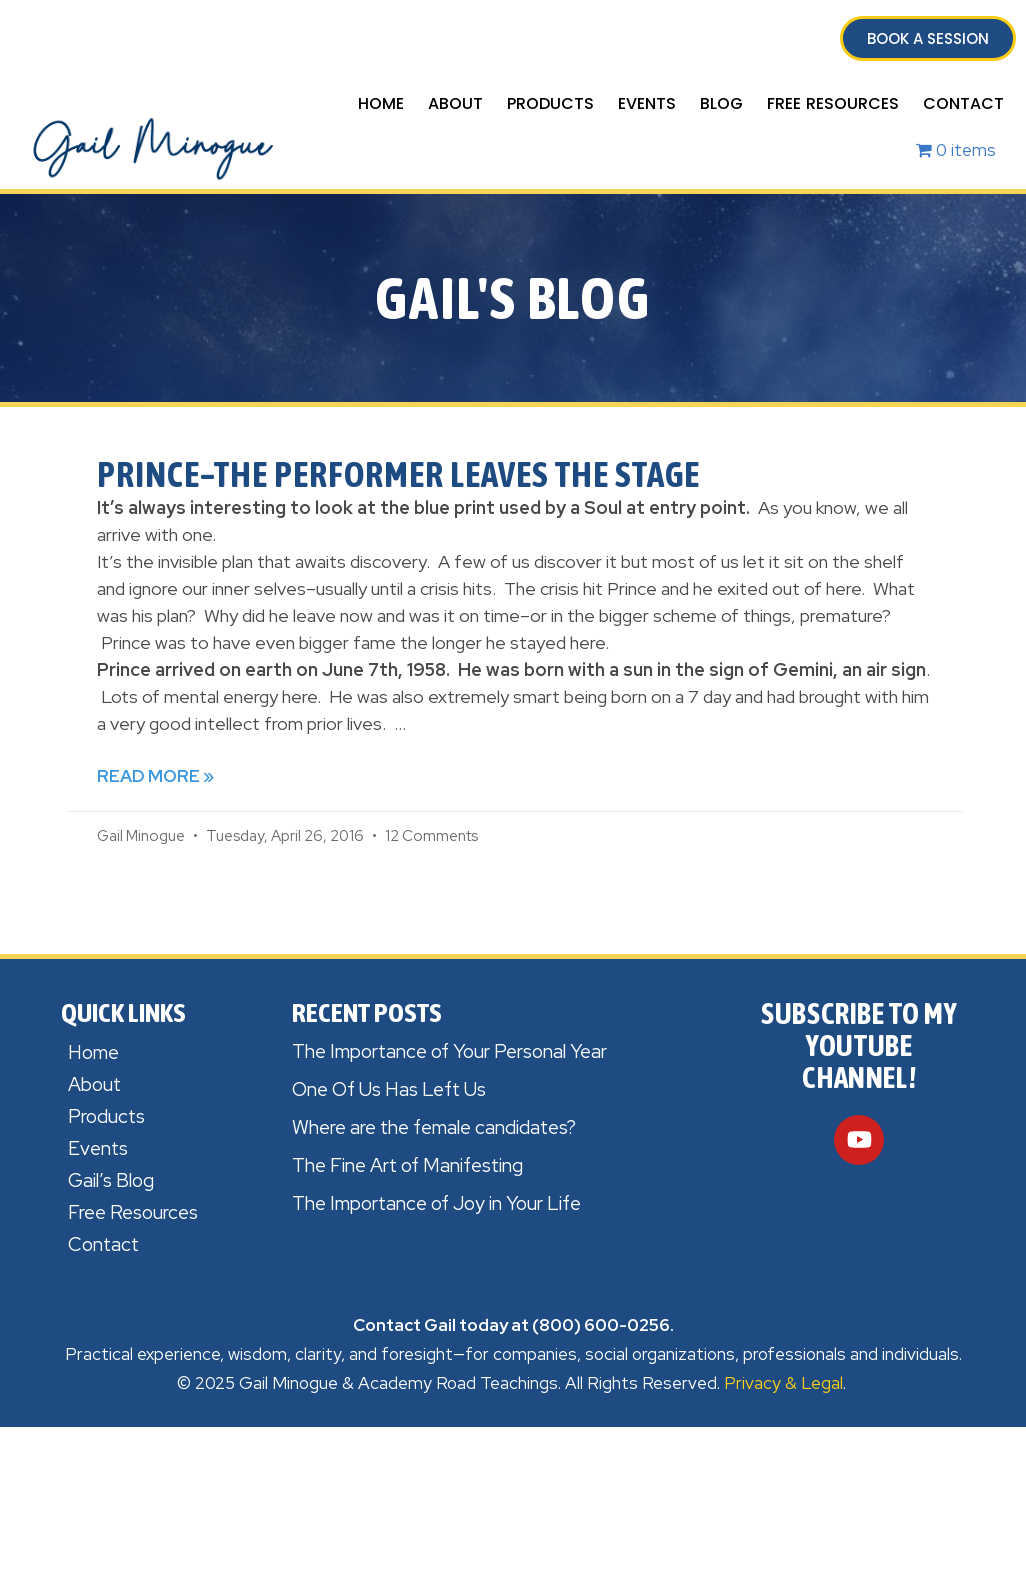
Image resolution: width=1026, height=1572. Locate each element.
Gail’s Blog (111, 1180)
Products (550, 103)
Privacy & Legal (783, 1383)
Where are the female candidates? (434, 1127)
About (455, 103)
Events (647, 103)
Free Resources (833, 103)
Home (381, 103)
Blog (721, 103)
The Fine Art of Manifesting (407, 1165)
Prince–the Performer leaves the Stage (398, 474)
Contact (963, 103)
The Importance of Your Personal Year (449, 1051)
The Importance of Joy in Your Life (436, 1203)
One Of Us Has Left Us (389, 1089)
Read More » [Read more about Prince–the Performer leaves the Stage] (155, 776)
